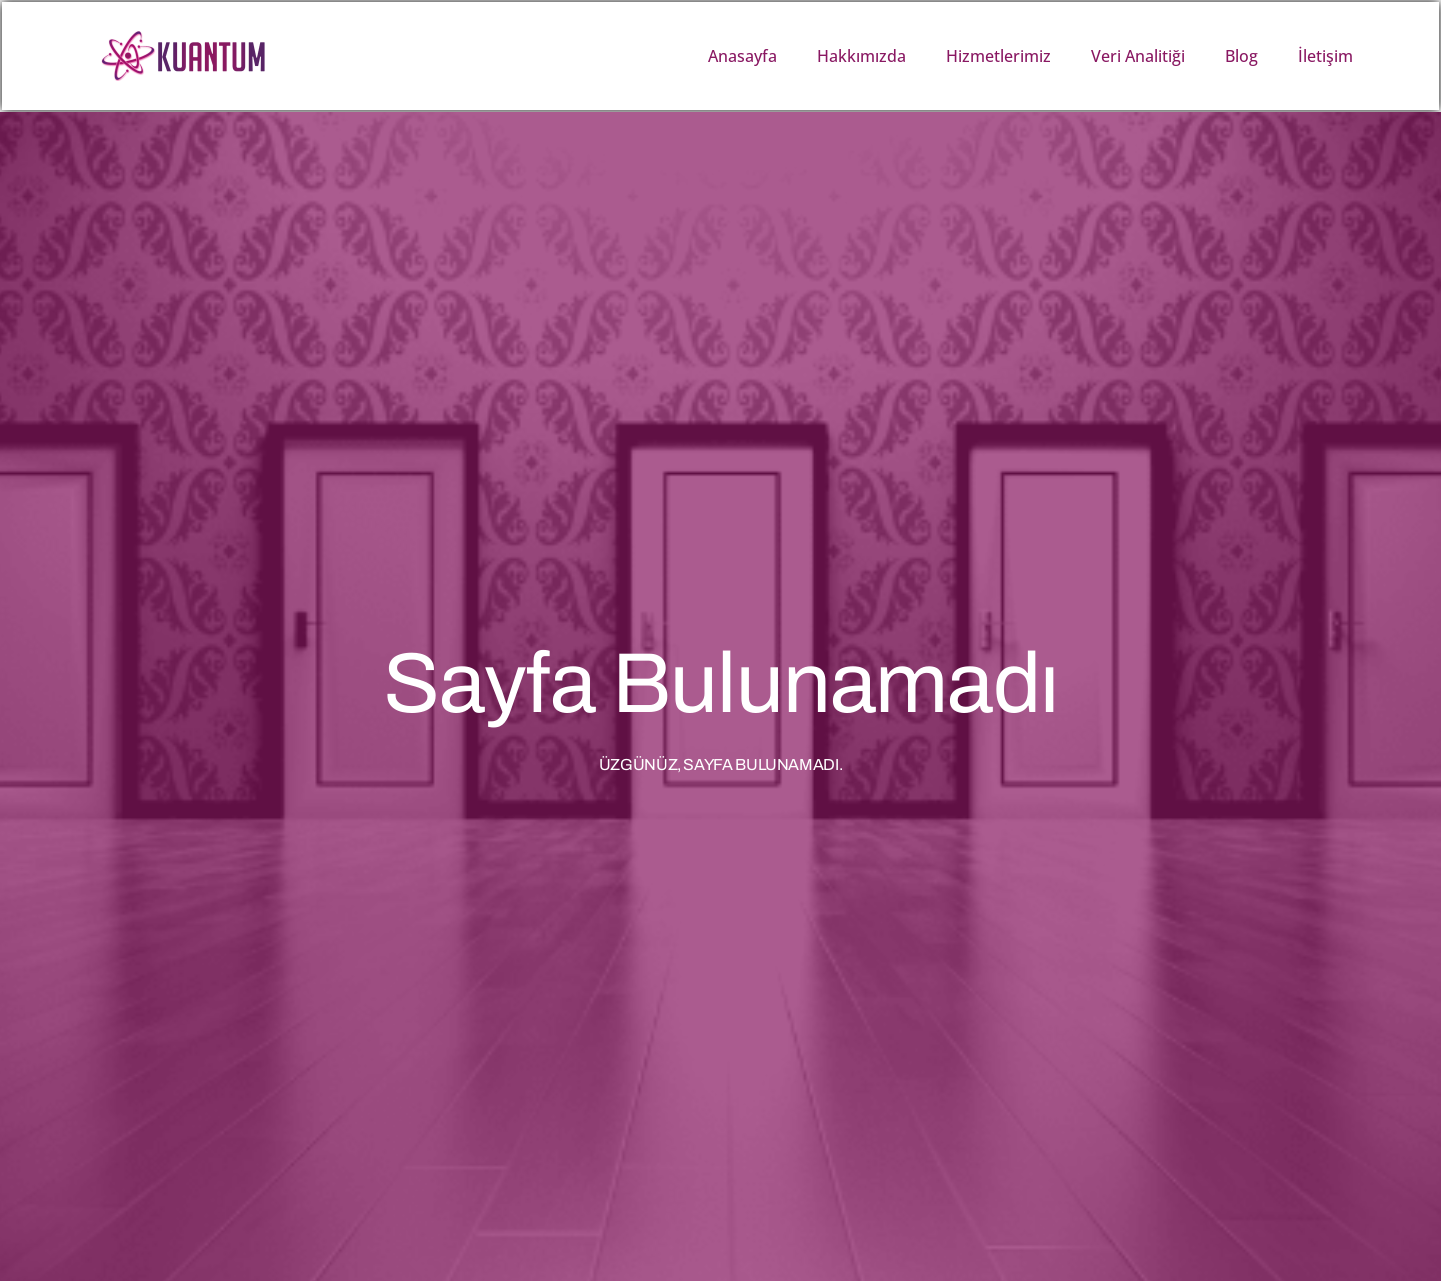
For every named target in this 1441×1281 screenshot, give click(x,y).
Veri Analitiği (1138, 56)
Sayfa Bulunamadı (720, 683)
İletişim (1325, 56)
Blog (1241, 56)
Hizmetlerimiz (998, 56)
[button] (1419, 56)
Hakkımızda (861, 56)
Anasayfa (742, 56)
